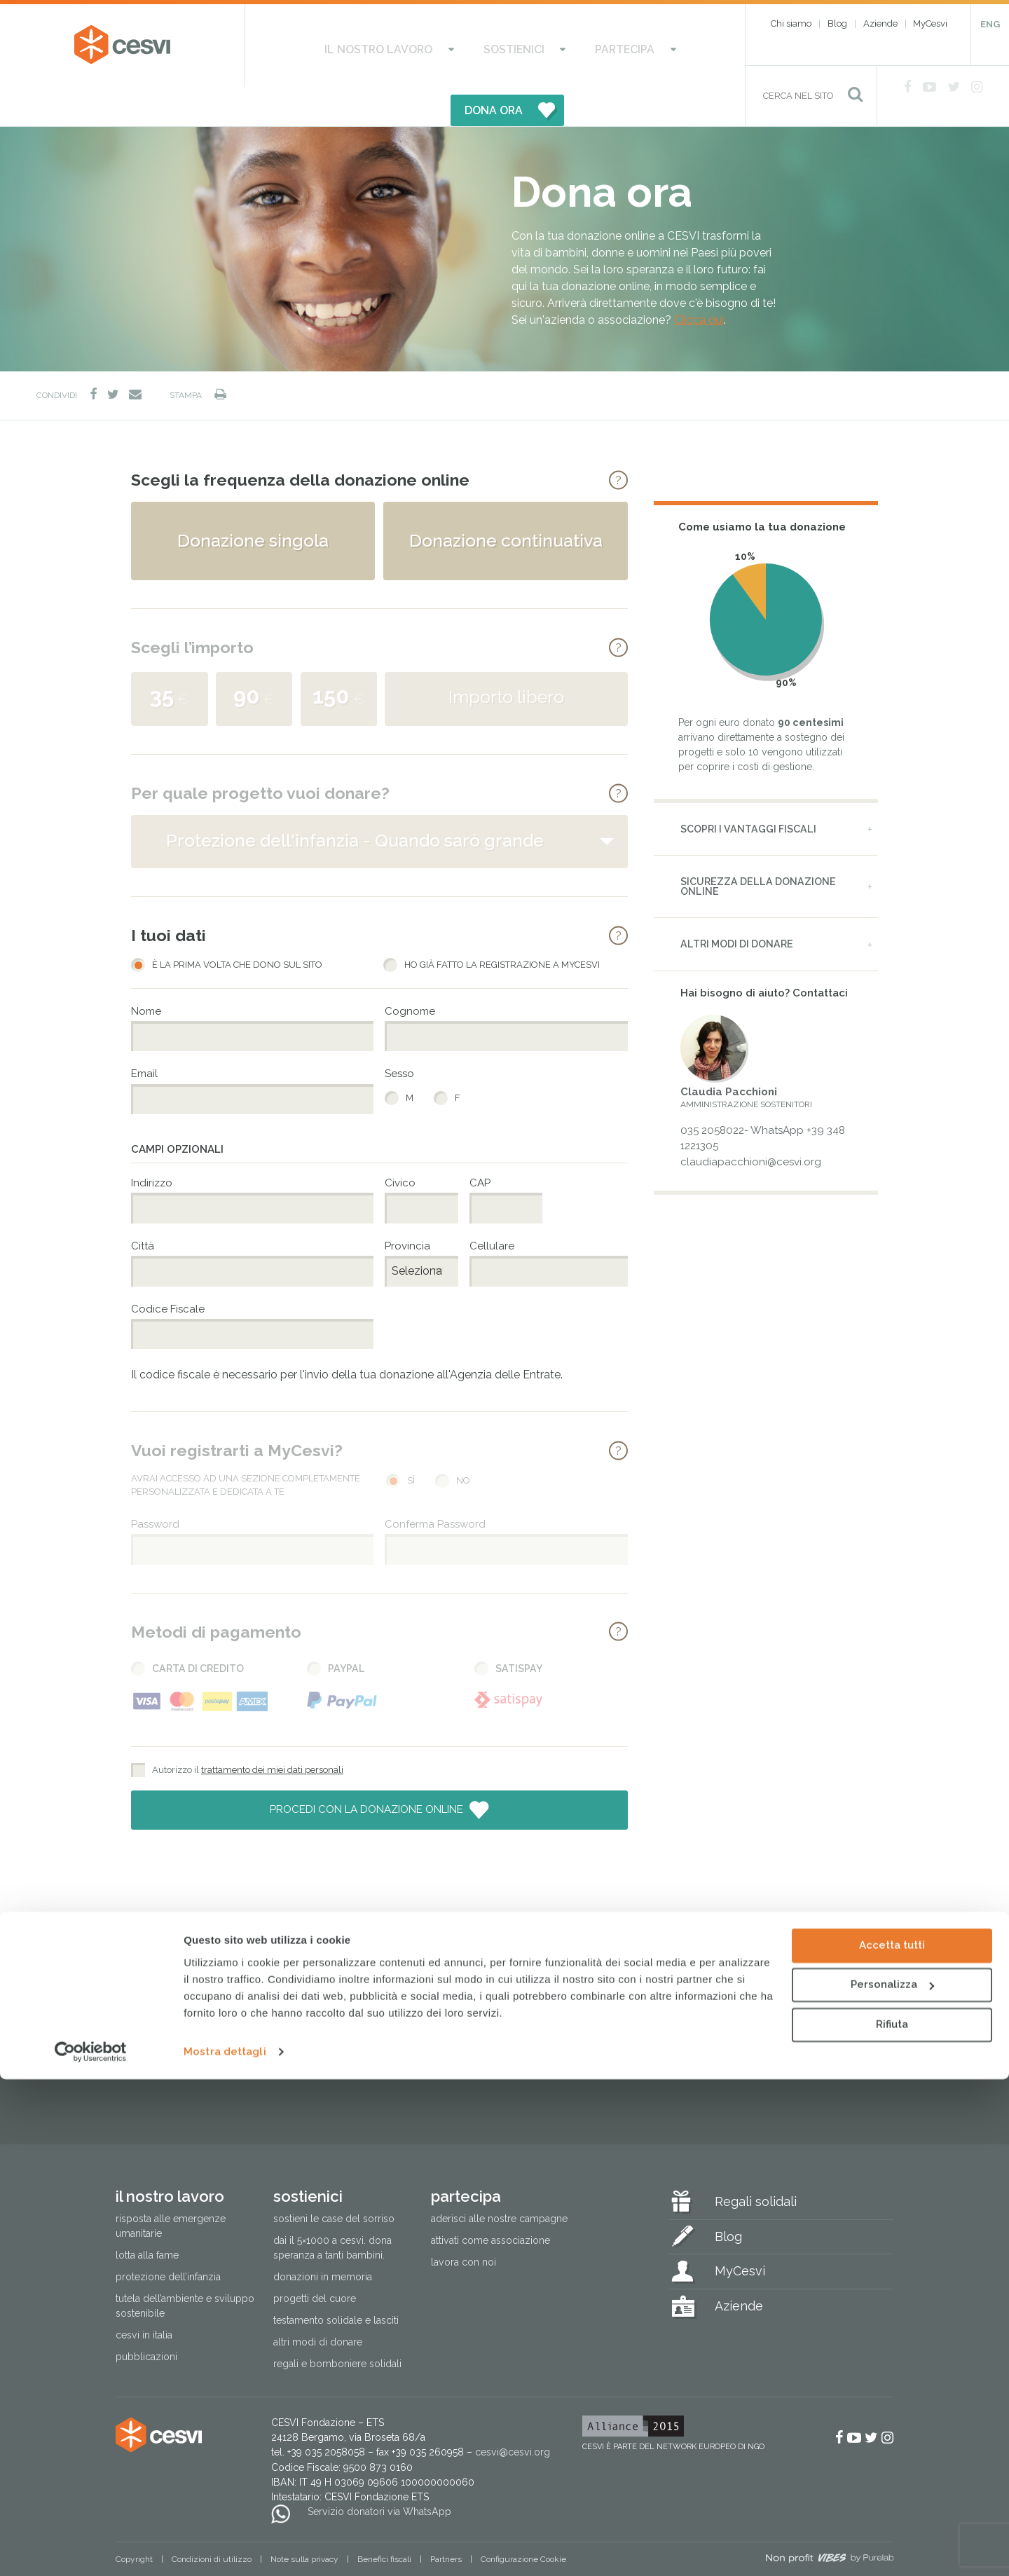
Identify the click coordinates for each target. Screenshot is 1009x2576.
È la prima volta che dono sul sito (237, 926)
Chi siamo (791, 23)
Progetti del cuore (314, 2260)
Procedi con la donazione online (367, 1771)
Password (155, 1485)
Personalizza (892, 2481)
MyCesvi (930, 23)
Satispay (518, 1629)
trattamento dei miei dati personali (272, 1731)
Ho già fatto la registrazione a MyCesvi (502, 926)
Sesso (399, 1035)
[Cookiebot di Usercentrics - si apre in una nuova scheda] (90, 2548)
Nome (146, 972)
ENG (990, 24)
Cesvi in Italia (144, 2296)
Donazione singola (253, 501)
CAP (479, 1144)
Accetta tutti (892, 2442)
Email (144, 1035)
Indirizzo (151, 1144)
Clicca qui (699, 280)
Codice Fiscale (168, 1270)
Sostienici (445, 45)
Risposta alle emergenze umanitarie (171, 2187)
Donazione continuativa (506, 501)
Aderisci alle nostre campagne (499, 2180)
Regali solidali (756, 2163)
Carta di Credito (198, 1629)
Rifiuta (892, 2521)
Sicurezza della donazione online (758, 847)
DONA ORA (643, 45)
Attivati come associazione (490, 2201)
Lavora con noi (463, 2223)
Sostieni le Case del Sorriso (333, 2180)
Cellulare (491, 1207)
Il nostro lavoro (337, 45)
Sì (411, 1442)
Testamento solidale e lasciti (336, 2281)
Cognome (410, 972)
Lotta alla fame (147, 2216)
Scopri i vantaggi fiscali (748, 790)
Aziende (880, 23)
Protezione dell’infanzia (168, 2238)
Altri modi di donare (736, 905)
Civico (400, 1144)
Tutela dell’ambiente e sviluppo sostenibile (185, 2267)
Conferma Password (435, 1485)
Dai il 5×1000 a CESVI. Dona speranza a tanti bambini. (332, 2209)
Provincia (407, 1207)
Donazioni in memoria (322, 2238)
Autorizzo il (247, 1731)
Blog (837, 23)
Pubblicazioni (146, 2318)
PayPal (346, 1629)
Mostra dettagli (225, 2548)
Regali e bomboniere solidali (337, 2325)
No (463, 1442)
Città (142, 1207)
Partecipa (529, 45)
